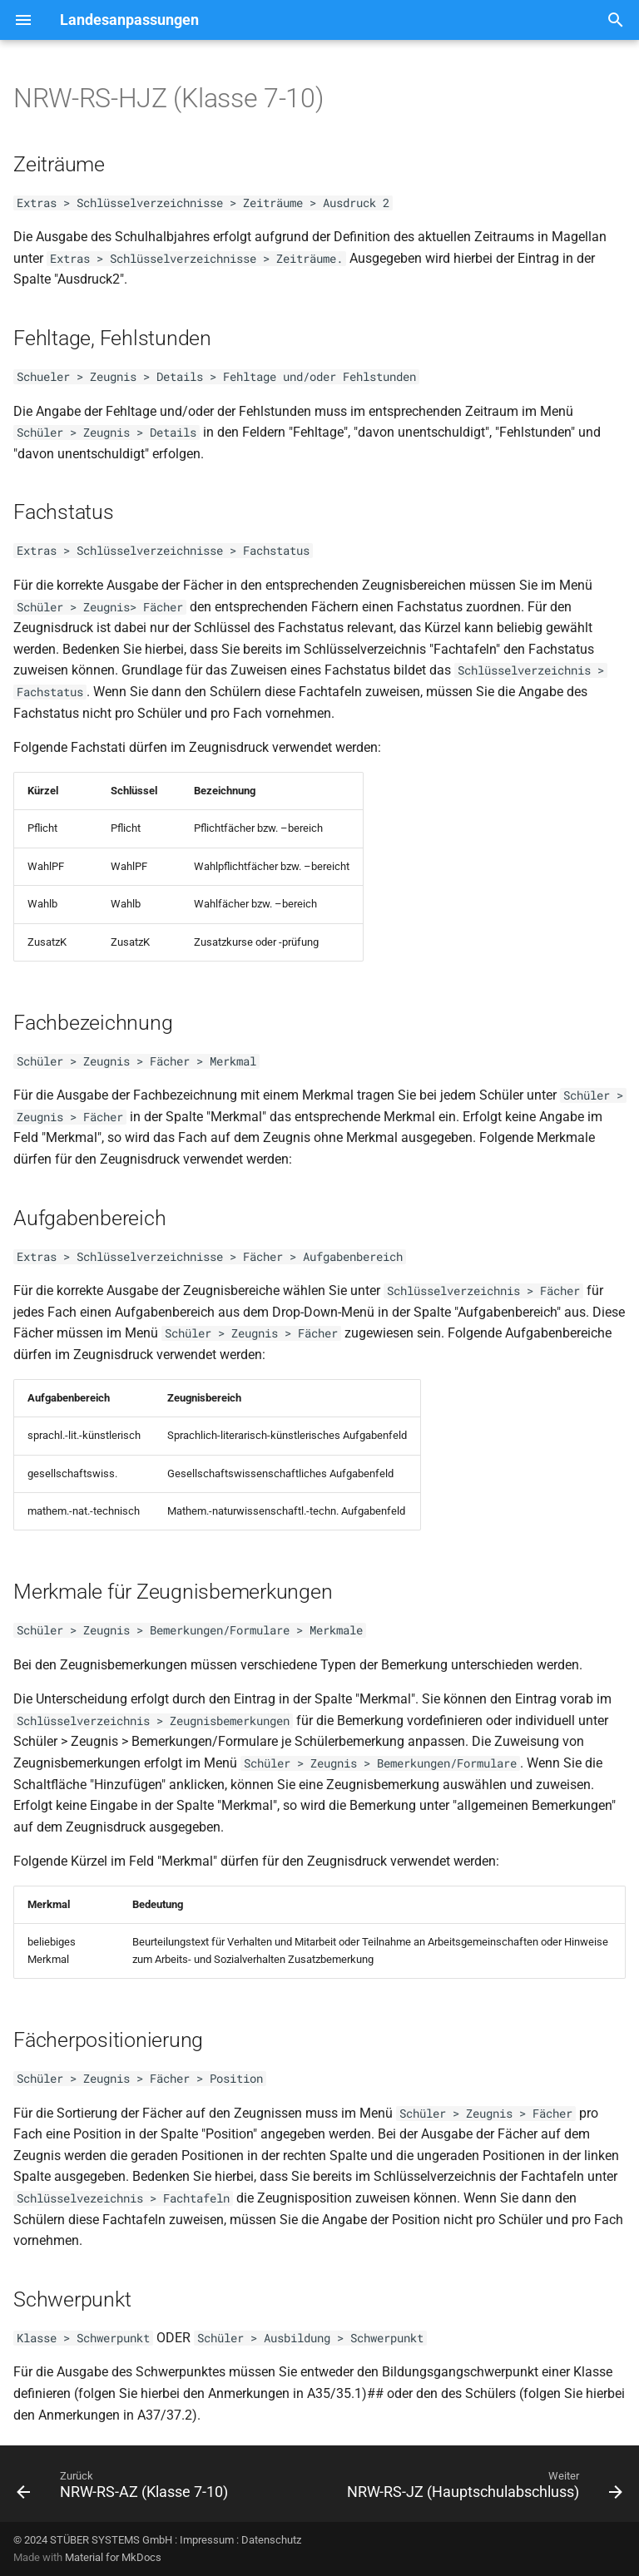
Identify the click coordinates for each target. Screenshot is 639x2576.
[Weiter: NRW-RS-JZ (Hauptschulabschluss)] (482, 2488)
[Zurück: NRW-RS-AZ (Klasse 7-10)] (124, 2488)
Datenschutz (271, 2540)
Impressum (207, 2540)
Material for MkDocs (113, 2557)
